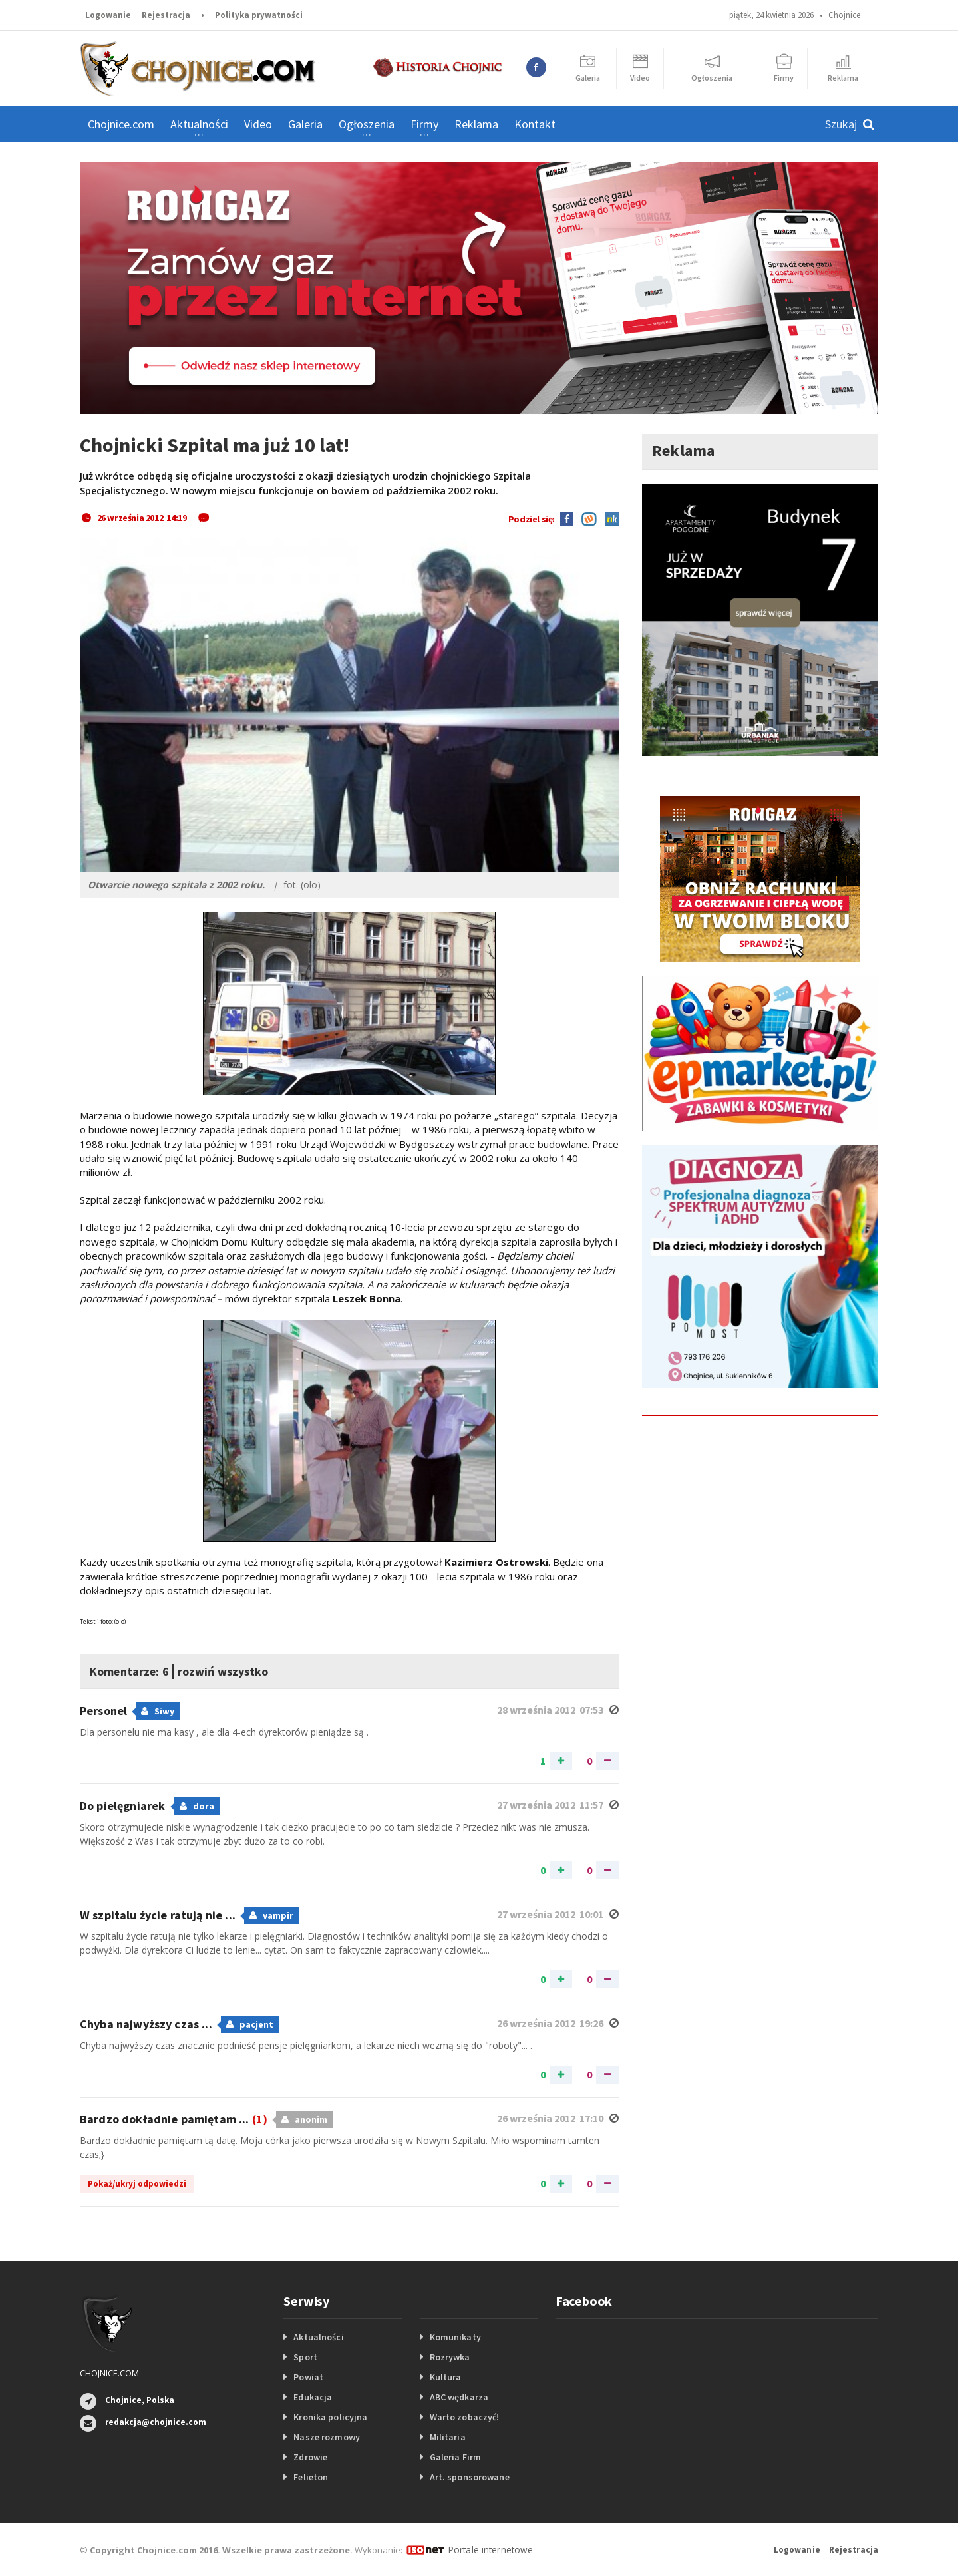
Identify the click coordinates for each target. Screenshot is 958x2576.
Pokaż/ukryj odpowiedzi (137, 2183)
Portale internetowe (488, 2549)
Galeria (305, 124)
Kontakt (535, 124)
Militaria (447, 2437)
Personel (104, 1710)
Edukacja (312, 2397)
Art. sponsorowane (469, 2477)
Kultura (445, 2377)
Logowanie (108, 15)
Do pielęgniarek (123, 1805)
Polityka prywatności (259, 15)
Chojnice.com (121, 124)
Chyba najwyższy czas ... (146, 2024)
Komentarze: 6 (137, 1670)
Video (258, 124)
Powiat (308, 2377)
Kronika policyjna (329, 2417)
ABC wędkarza (459, 2397)
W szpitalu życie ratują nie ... (157, 1915)
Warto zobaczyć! (464, 2417)
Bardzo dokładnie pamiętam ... (172, 2119)
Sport (305, 2357)
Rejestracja (166, 15)
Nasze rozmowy (326, 2437)
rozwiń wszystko (248, 1670)
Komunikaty (455, 2337)
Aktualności (318, 2337)
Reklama (476, 124)
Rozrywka (450, 2357)
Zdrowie (310, 2457)
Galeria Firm (455, 2457)
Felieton (310, 2477)
